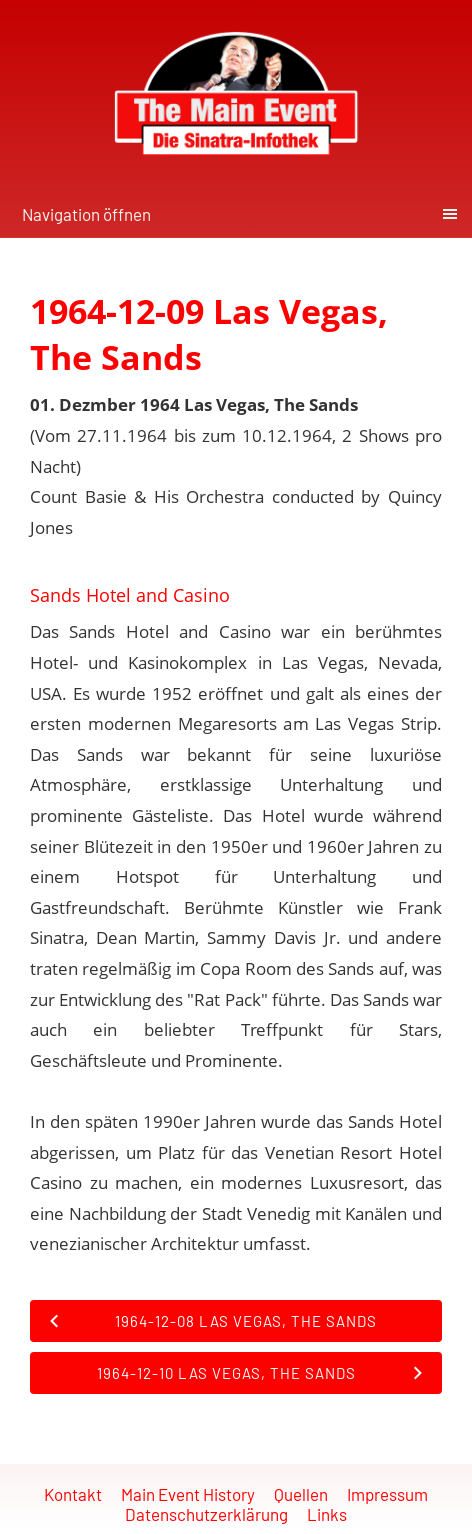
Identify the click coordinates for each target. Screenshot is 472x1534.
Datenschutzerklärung (206, 1514)
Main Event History (188, 1494)
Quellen (301, 1494)
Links (327, 1514)
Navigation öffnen (86, 214)
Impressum (387, 1494)
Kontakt (73, 1494)
